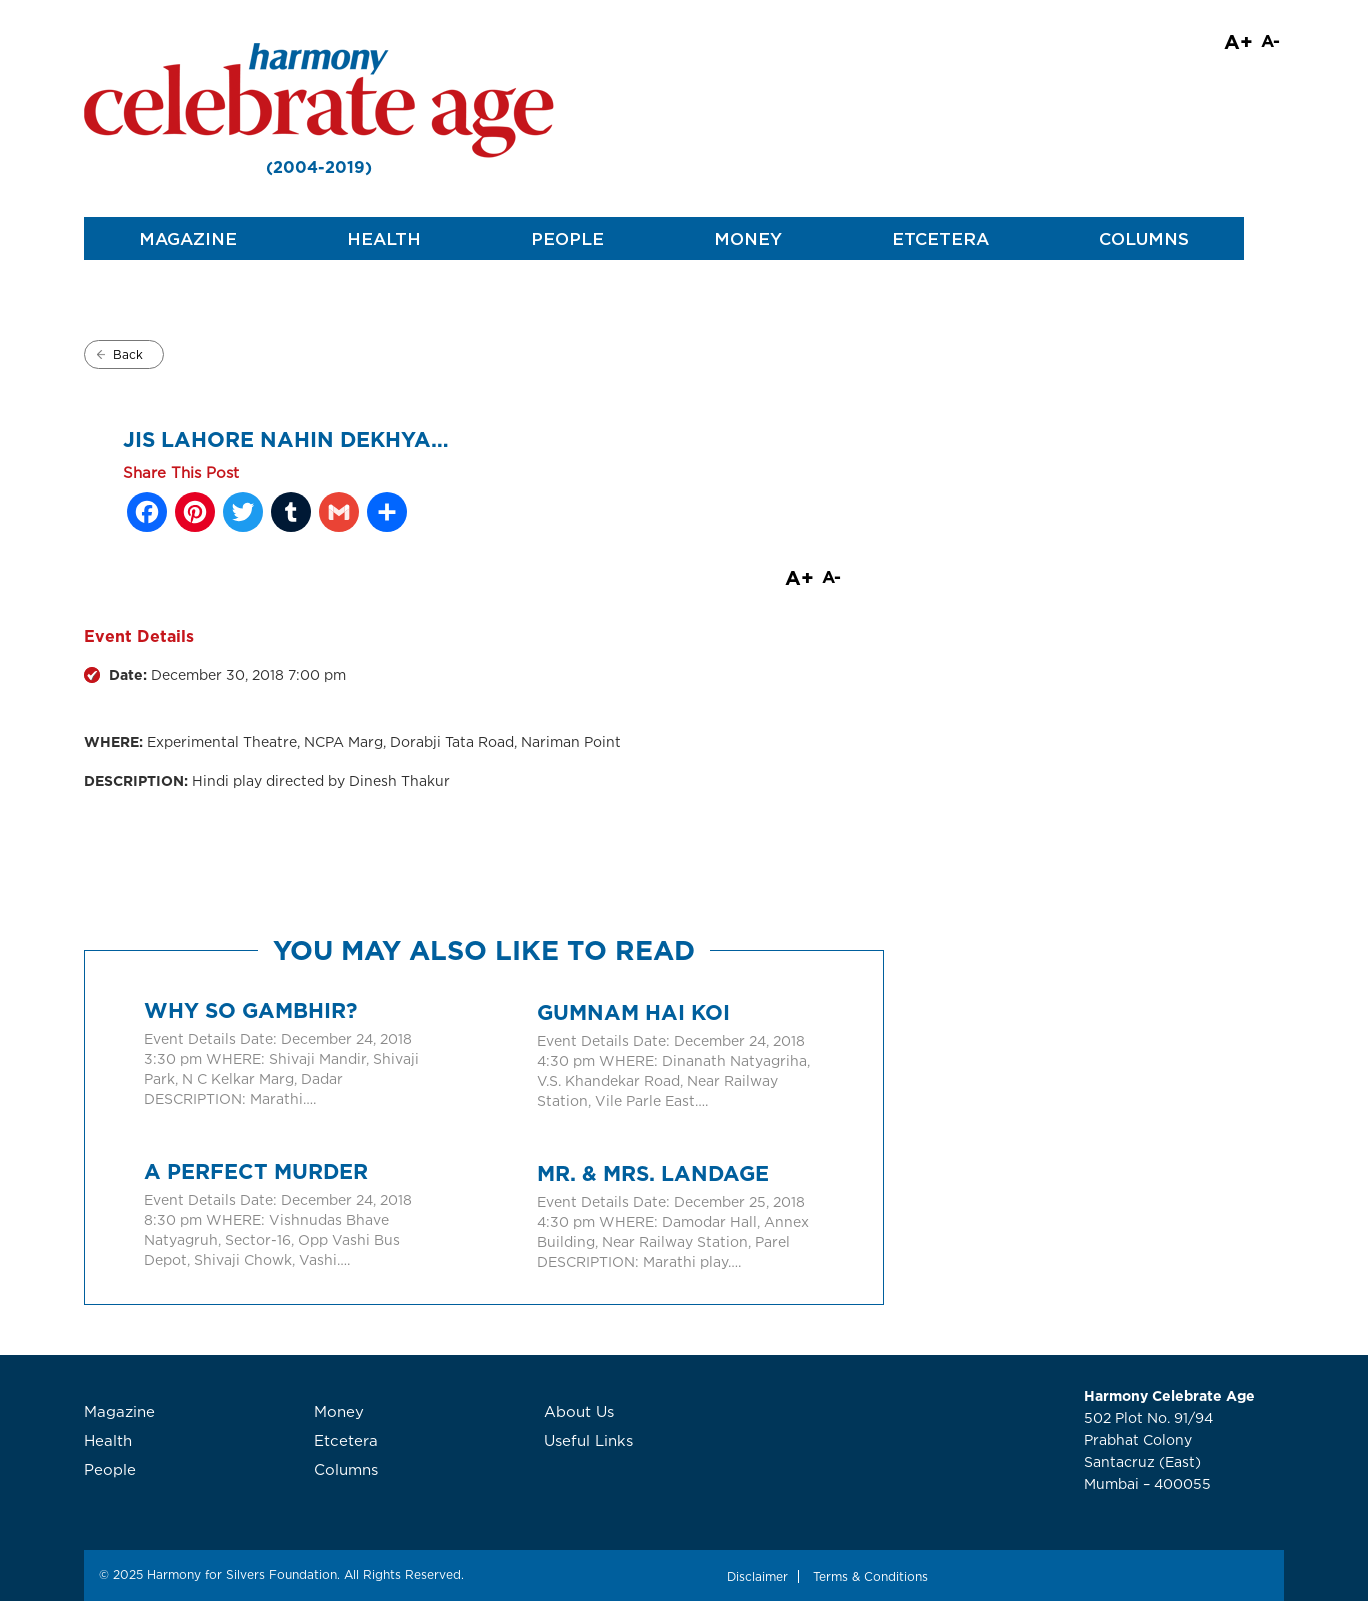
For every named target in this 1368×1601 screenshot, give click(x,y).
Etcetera (940, 238)
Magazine (188, 238)
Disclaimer (757, 1576)
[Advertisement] (1114, 527)
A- (1270, 40)
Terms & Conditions (870, 1576)
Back (128, 354)
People (567, 238)
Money (748, 238)
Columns (1144, 238)
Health (384, 238)
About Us (579, 1411)
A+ (1238, 41)
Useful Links (588, 1440)
